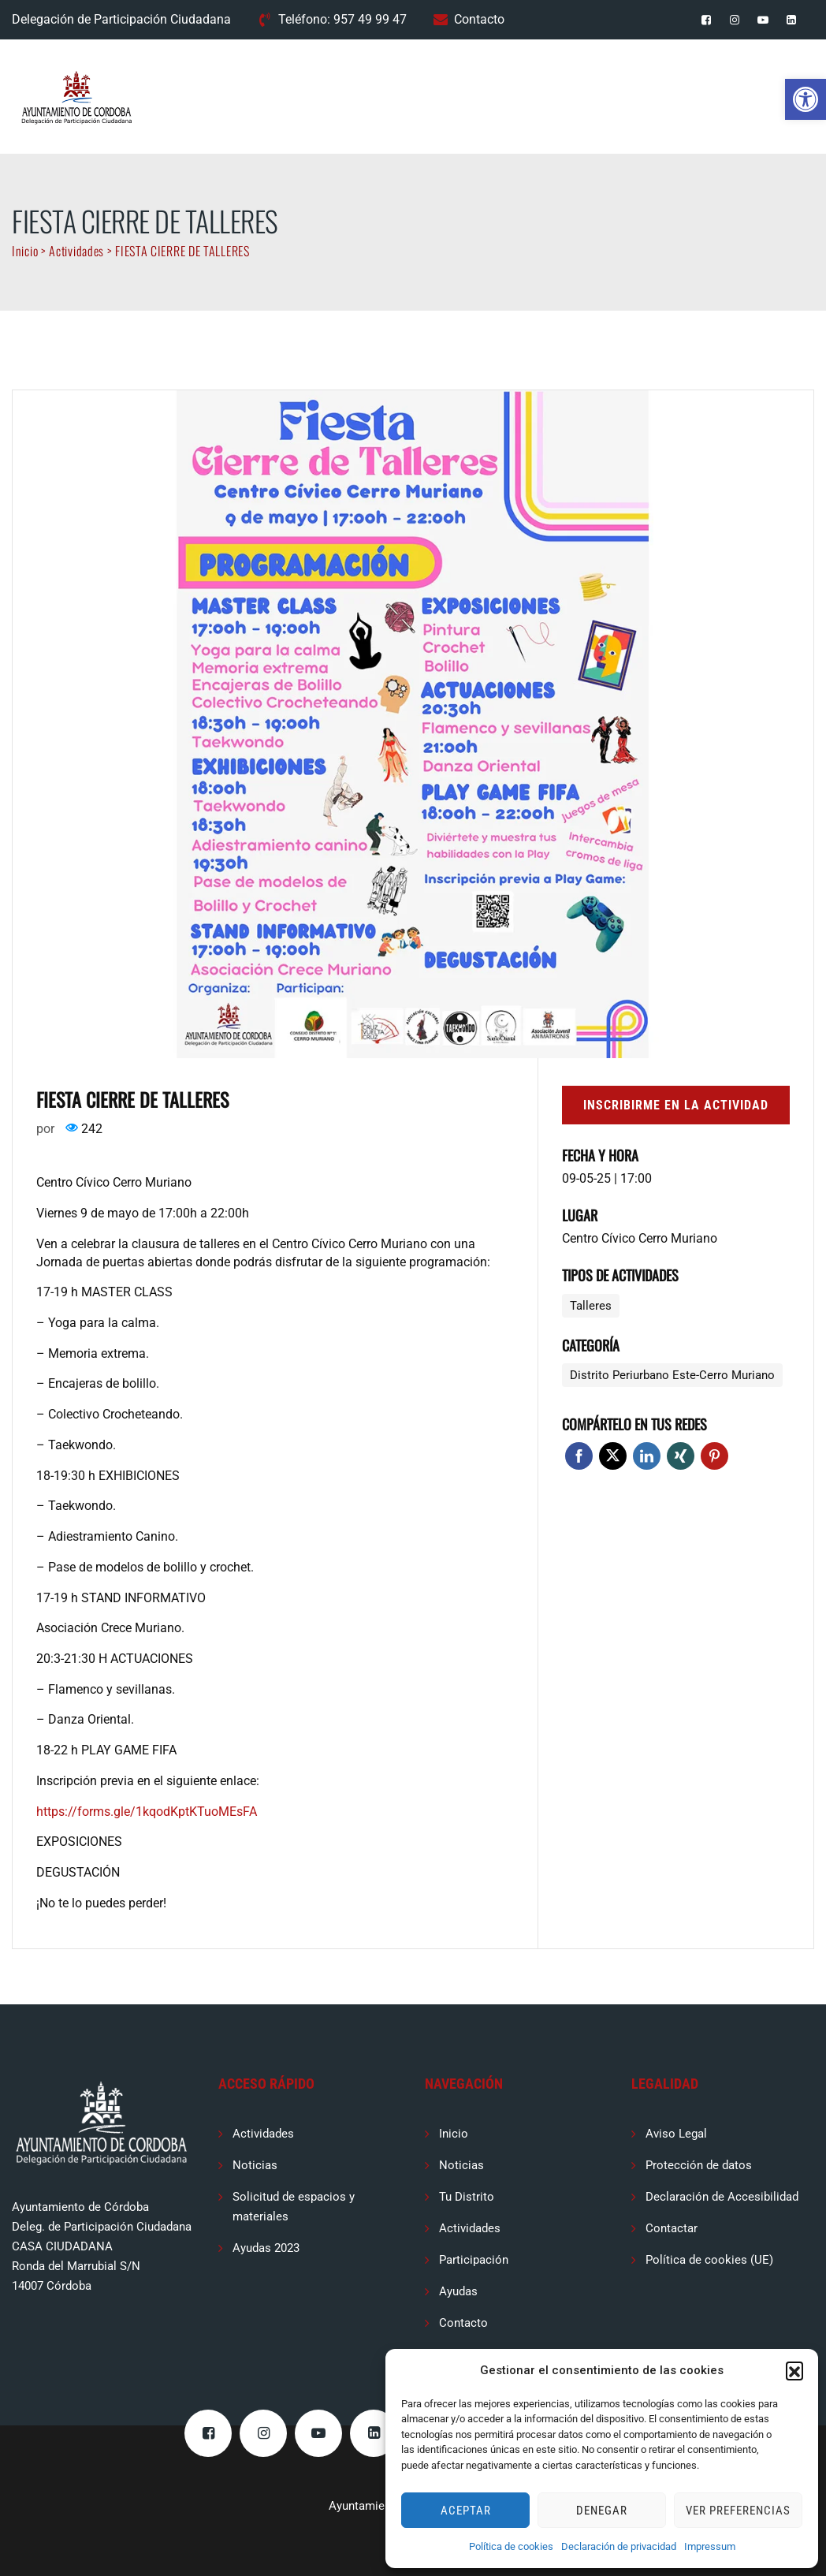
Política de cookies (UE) (709, 2260)
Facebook (579, 1456)
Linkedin (646, 1456)
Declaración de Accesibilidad (722, 2197)
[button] (805, 99)
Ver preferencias (738, 2510)
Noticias (255, 2165)
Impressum (709, 2546)
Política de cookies (511, 2546)
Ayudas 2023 (266, 2248)
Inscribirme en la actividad (675, 1105)
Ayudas (458, 2291)
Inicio (453, 2134)
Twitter (613, 1456)
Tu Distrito (466, 2197)
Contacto (479, 19)
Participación (473, 2260)
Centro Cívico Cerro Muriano (639, 1238)
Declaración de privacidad (618, 2546)
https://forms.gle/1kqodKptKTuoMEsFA (146, 1811)
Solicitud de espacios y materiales (294, 2207)
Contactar (672, 2228)
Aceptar (466, 2510)
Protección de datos (699, 2165)
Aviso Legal (676, 2134)
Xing (680, 1456)
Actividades (263, 2134)
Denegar (601, 2510)
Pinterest (714, 1456)
